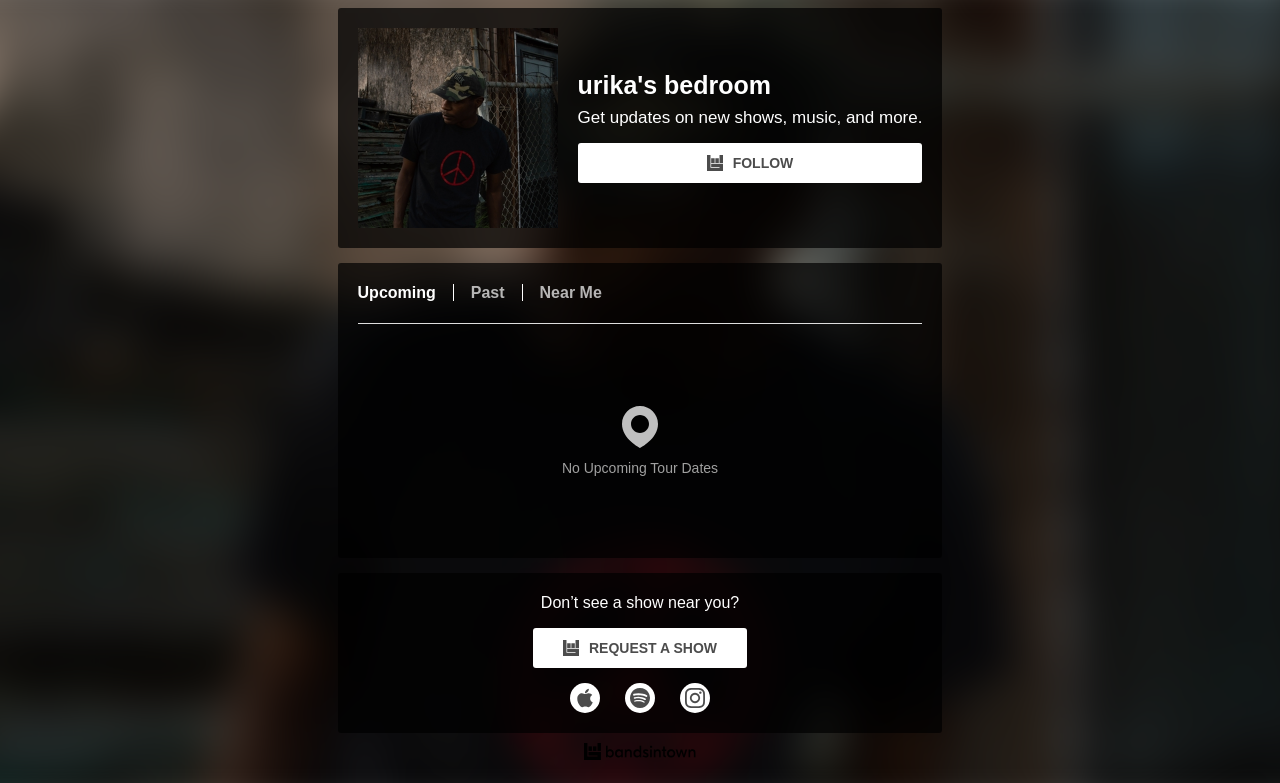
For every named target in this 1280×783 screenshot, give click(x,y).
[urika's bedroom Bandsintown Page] (468, 128)
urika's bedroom (675, 85)
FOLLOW (750, 163)
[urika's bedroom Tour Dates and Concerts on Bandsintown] (640, 754)
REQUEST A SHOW (640, 648)
